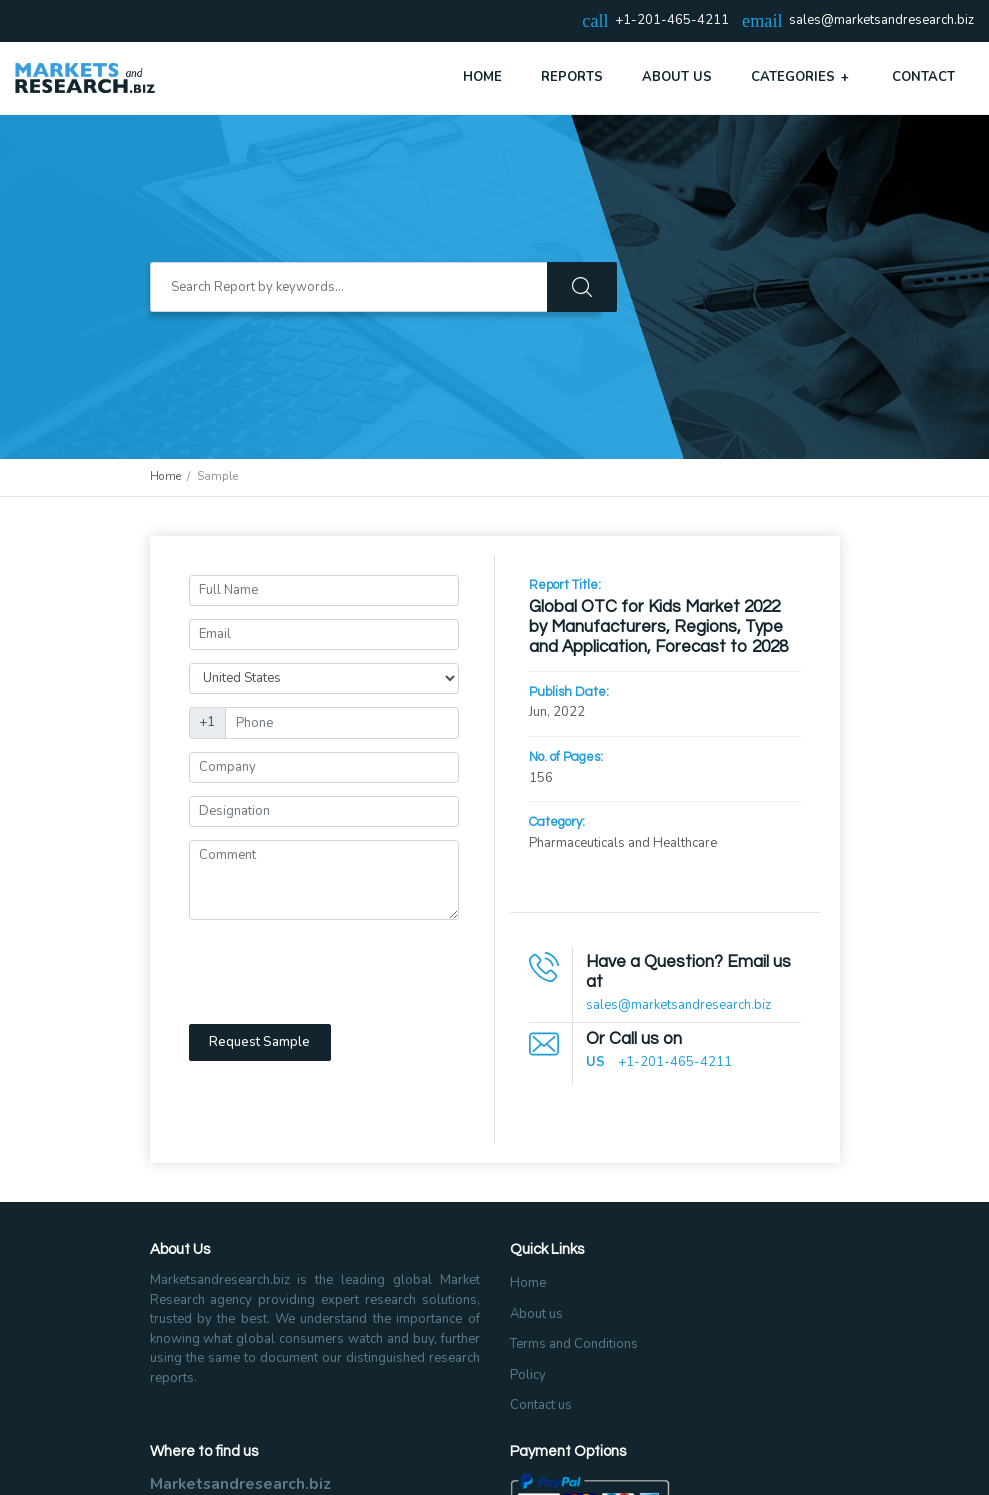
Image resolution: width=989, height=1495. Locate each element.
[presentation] (341, 972)
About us (536, 1314)
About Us (677, 77)
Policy (528, 1375)
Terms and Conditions (574, 1344)
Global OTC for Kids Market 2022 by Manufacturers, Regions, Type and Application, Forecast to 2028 (658, 627)
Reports (572, 77)
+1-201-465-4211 (675, 1062)
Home (482, 77)
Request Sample (259, 1042)
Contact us (541, 1405)
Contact (923, 77)
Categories (802, 77)
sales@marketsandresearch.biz (881, 21)
